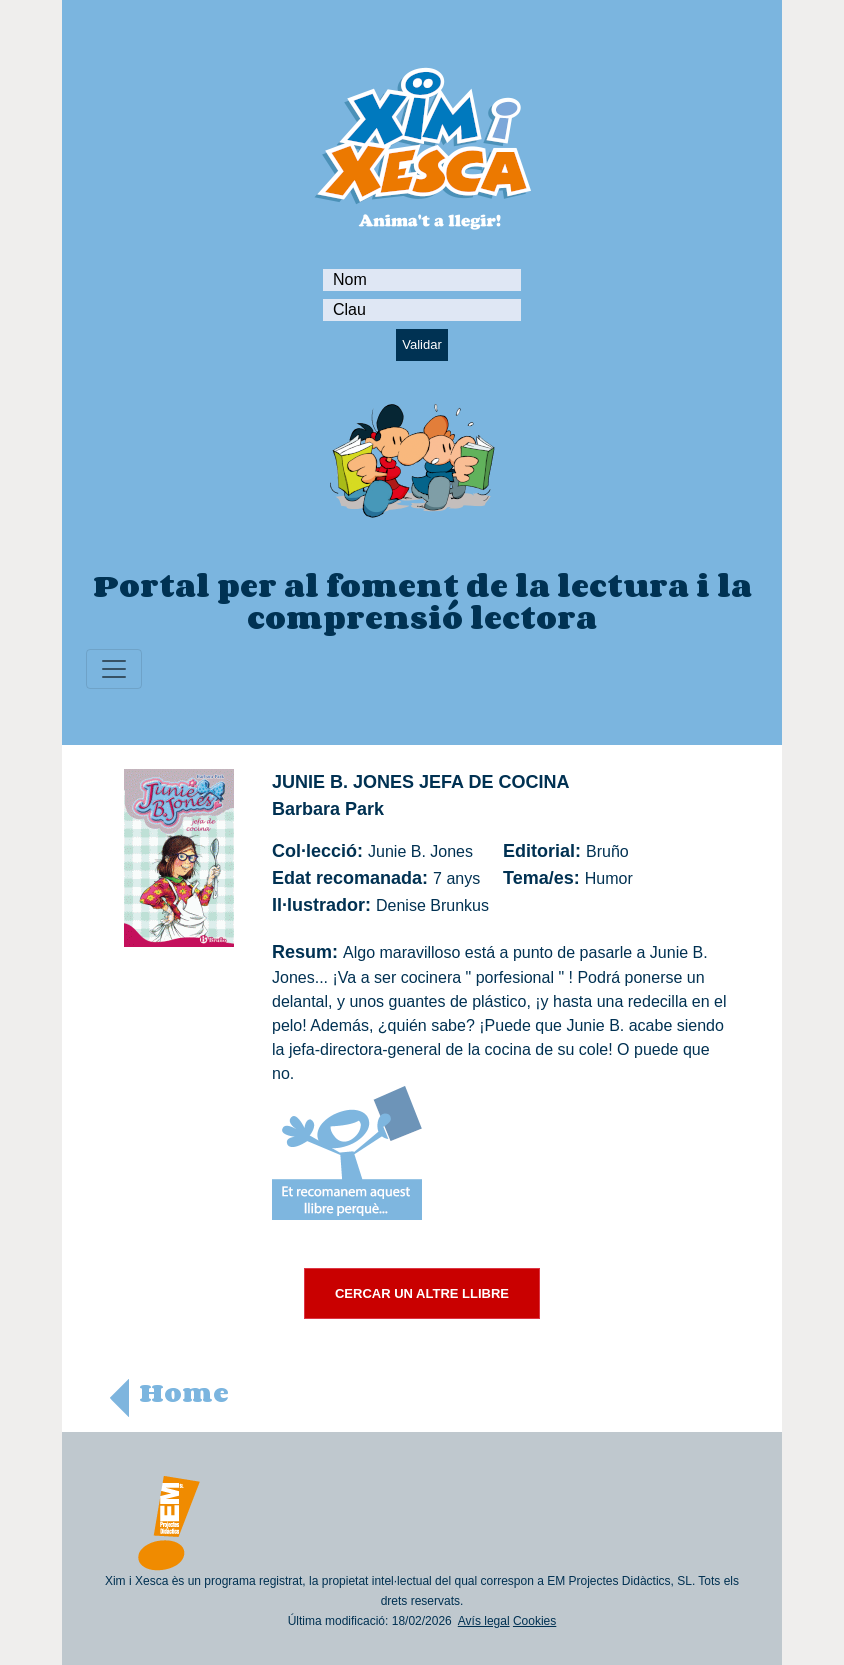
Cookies (534, 1621)
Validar (422, 344)
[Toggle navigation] (114, 669)
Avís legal (484, 1621)
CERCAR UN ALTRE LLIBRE (422, 1293)
